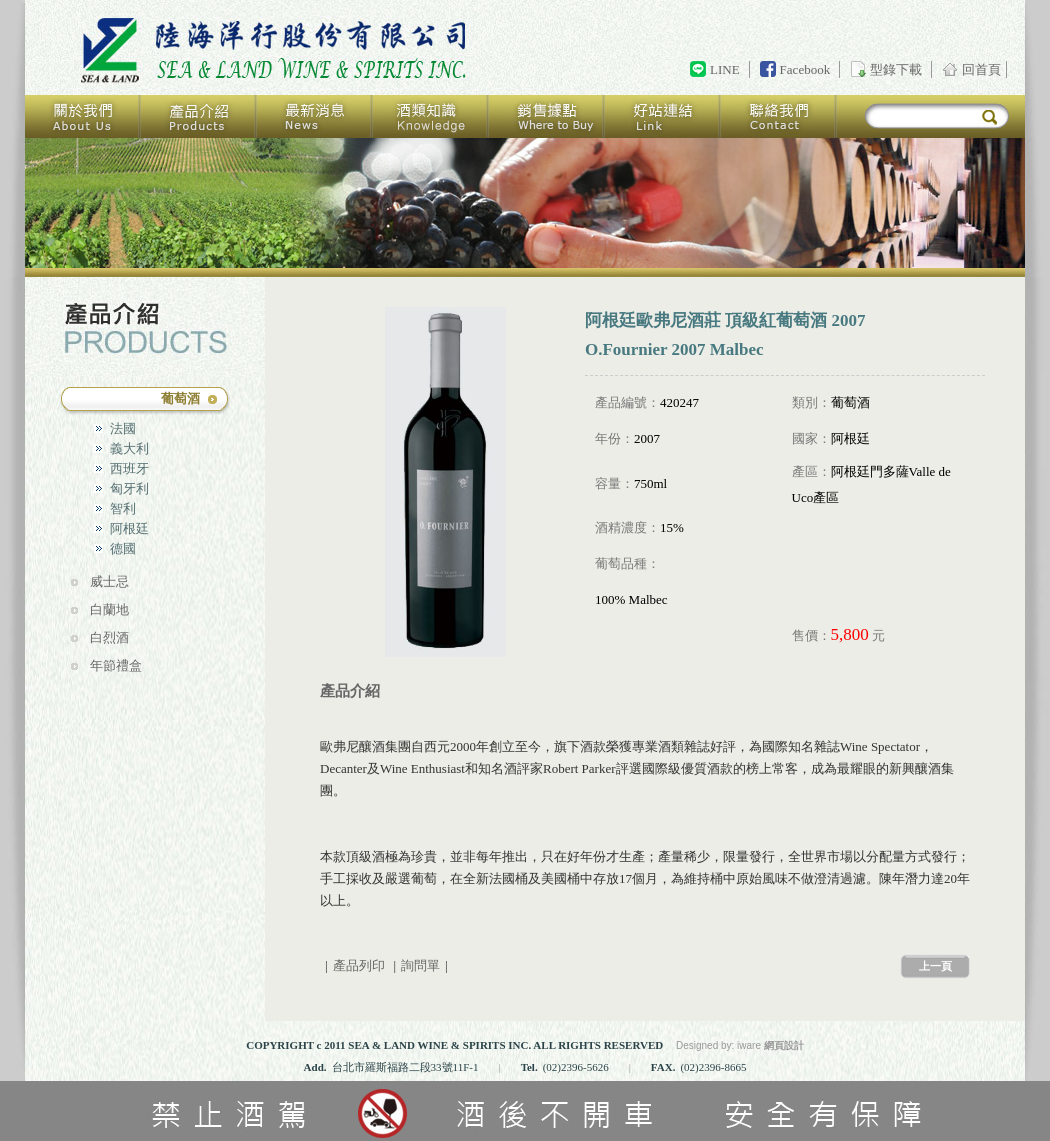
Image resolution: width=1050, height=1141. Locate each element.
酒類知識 (431, 116)
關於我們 (83, 116)
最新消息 (315, 116)
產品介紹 (199, 116)
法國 (123, 428)
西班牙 (129, 468)
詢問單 (420, 965)
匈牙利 (129, 488)
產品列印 (359, 965)
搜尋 (989, 117)
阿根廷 (129, 528)
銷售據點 (547, 116)
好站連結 (663, 116)
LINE (725, 69)
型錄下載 (896, 69)
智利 (123, 508)
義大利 (129, 448)
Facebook (805, 69)
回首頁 (277, 51)
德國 (123, 548)
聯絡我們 (779, 116)
